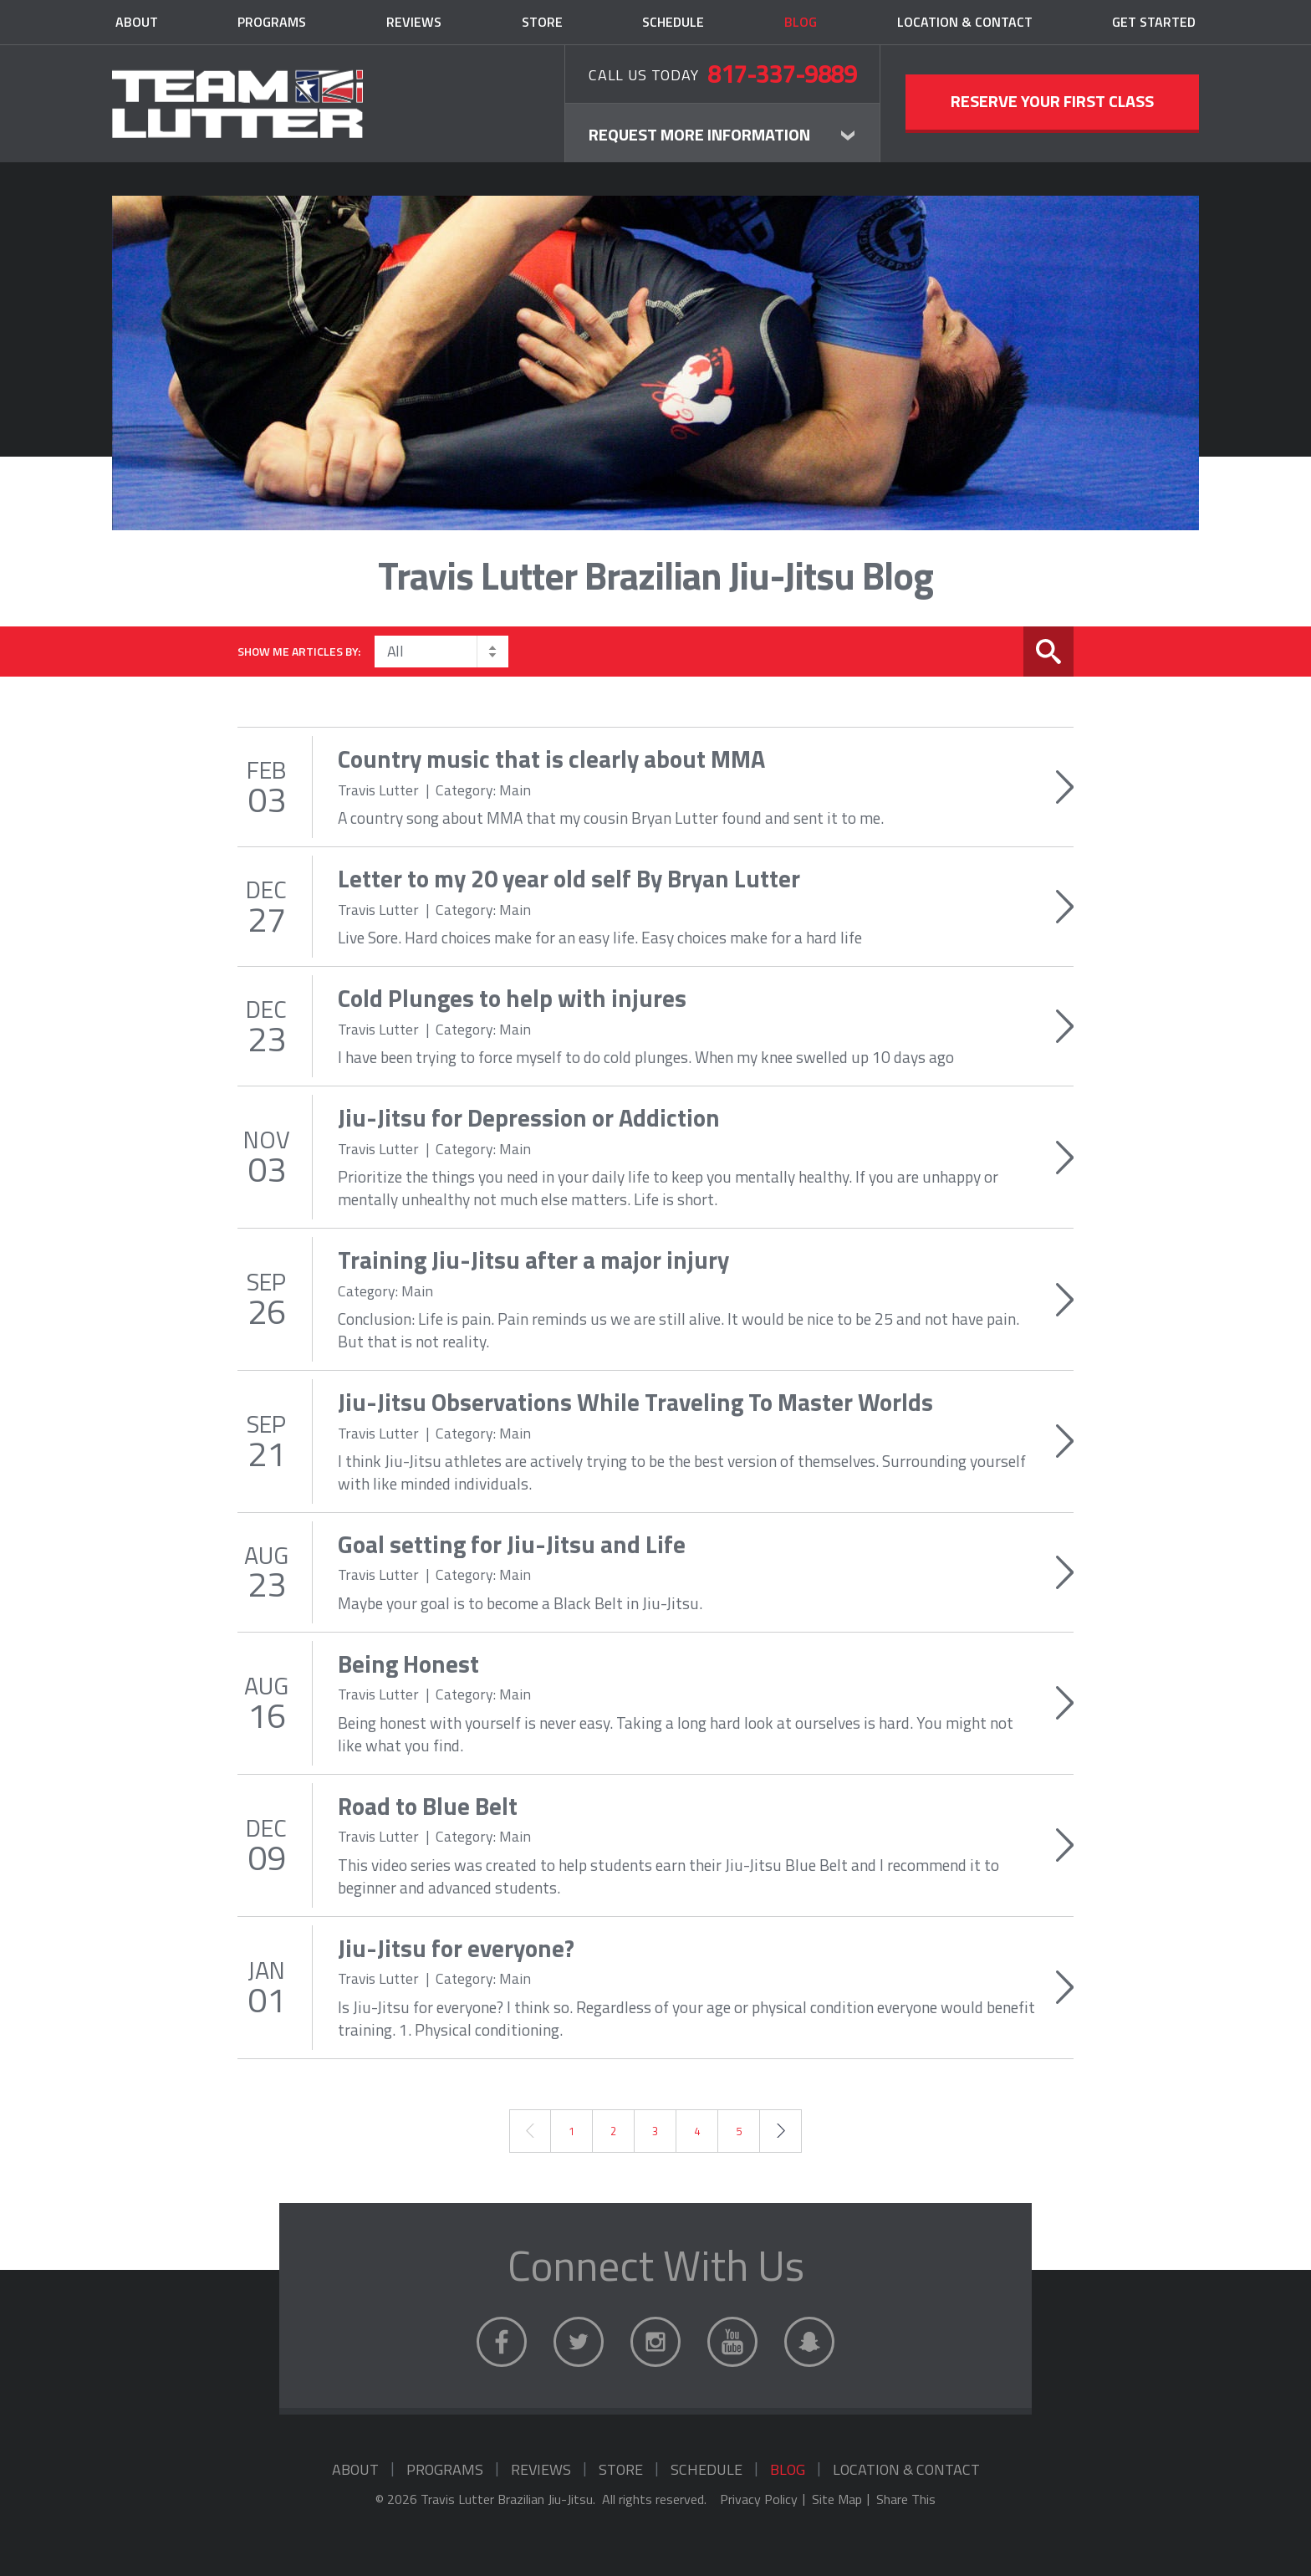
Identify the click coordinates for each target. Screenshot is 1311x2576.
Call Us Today (722, 73)
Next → (780, 2131)
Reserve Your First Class (1052, 101)
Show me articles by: (298, 651)
